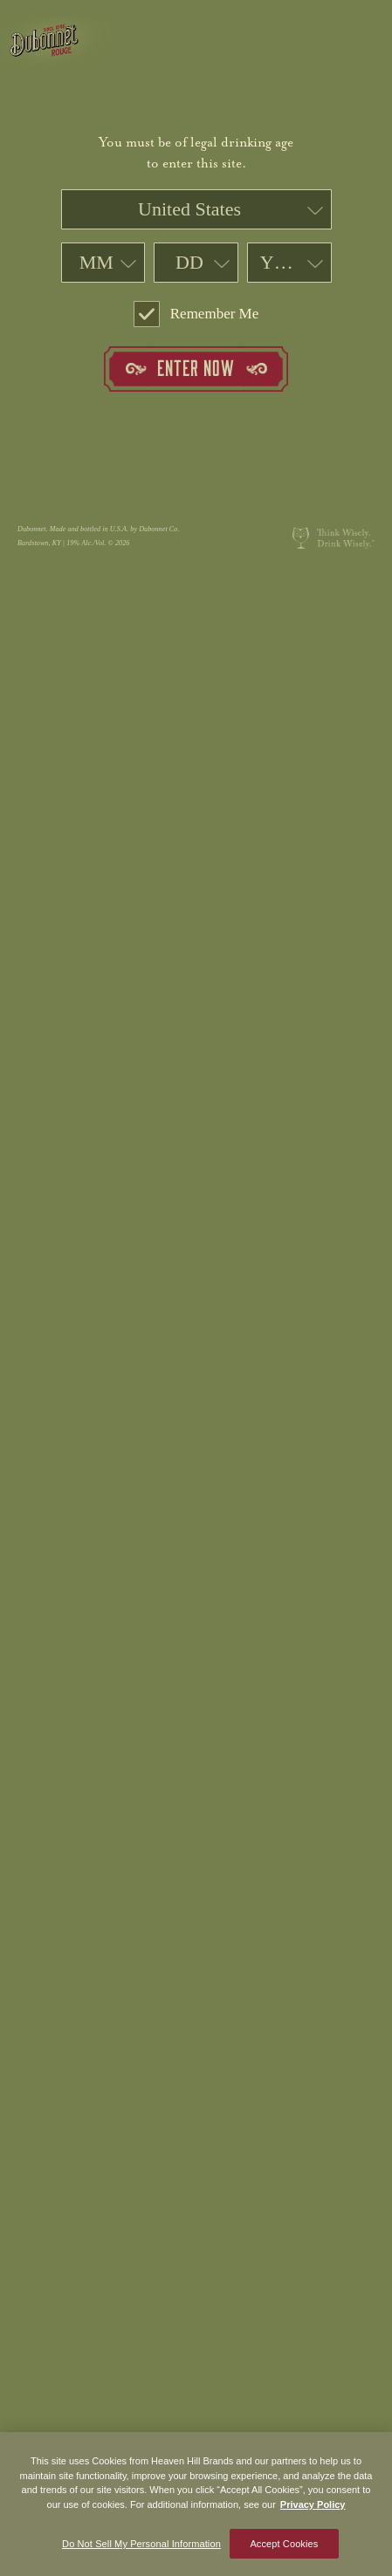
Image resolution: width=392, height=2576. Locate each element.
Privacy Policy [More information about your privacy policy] (313, 2509)
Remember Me (196, 314)
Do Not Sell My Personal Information (141, 2548)
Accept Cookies (284, 2548)
